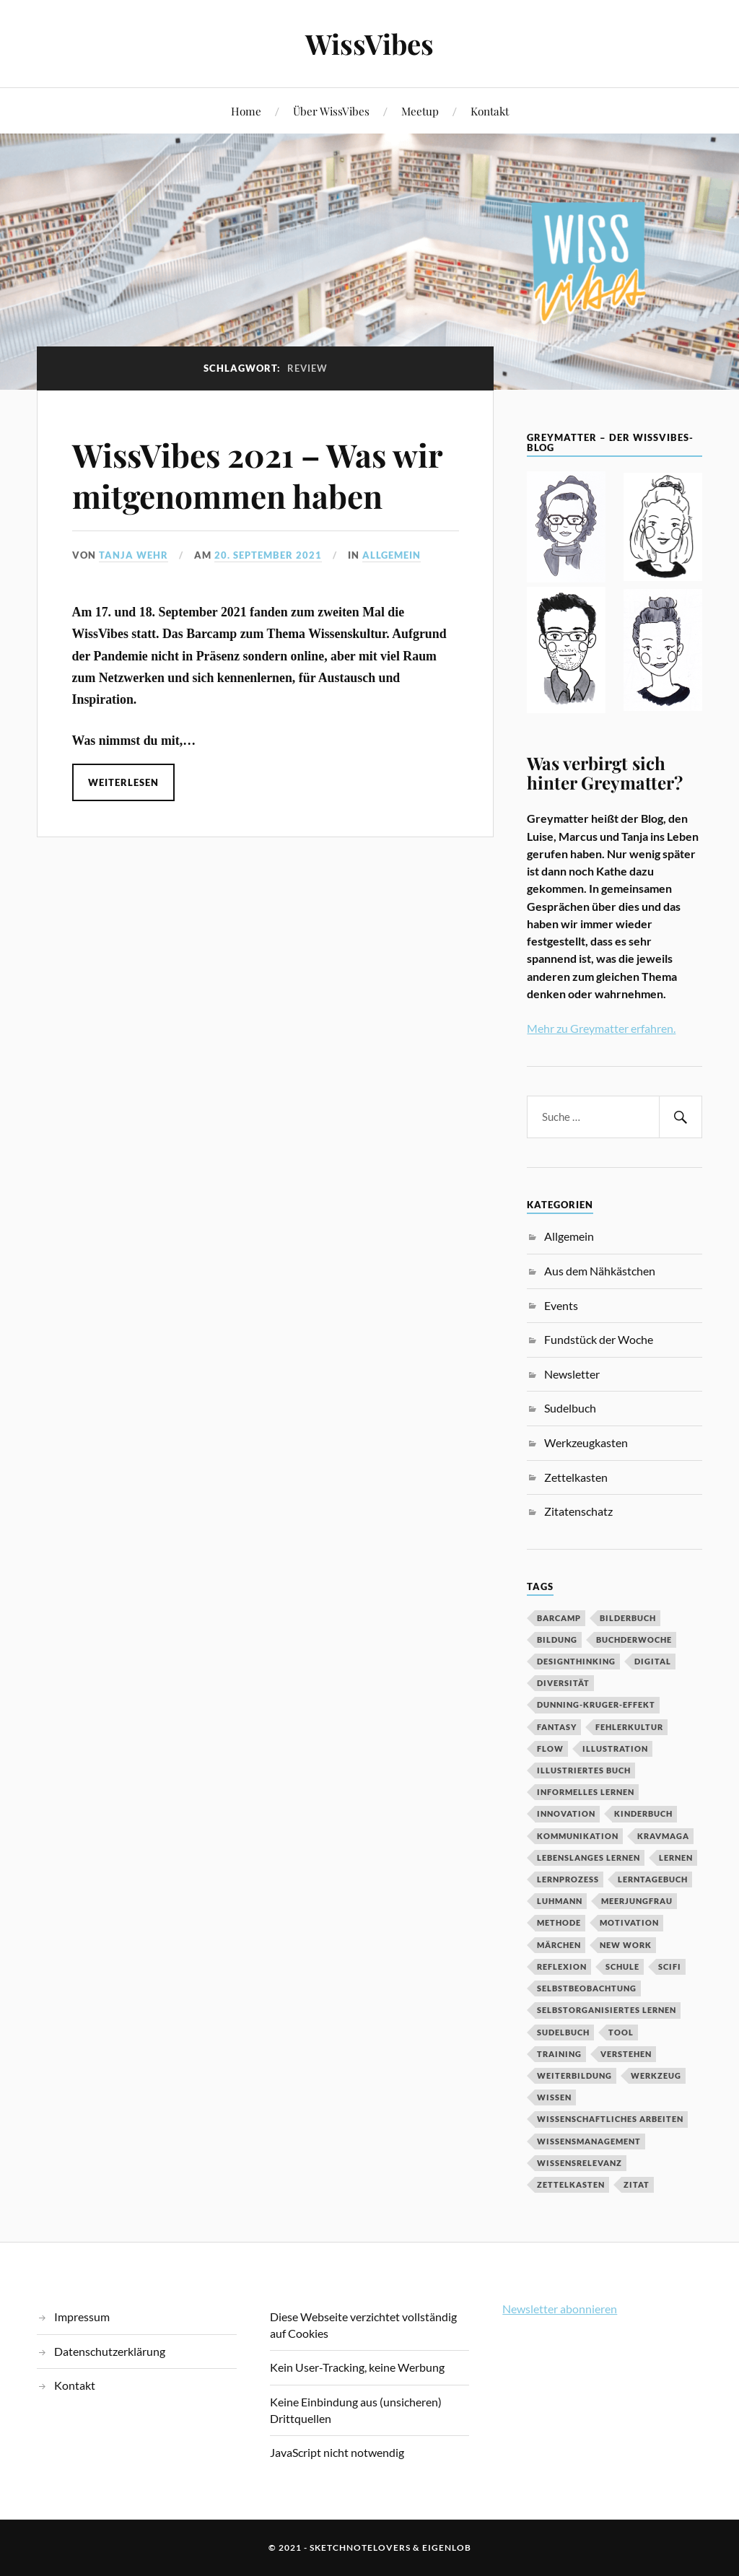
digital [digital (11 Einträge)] (652, 1661)
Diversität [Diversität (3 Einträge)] (563, 1683)
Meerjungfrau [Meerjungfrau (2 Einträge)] (637, 1900)
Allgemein (391, 555)
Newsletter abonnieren (559, 2308)
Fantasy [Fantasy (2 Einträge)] (557, 1727)
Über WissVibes (331, 110)
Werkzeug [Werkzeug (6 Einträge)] (656, 2075)
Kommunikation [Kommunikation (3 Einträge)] (577, 1836)
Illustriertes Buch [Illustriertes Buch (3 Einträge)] (584, 1770)
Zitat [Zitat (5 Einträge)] (637, 2184)
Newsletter (572, 1374)
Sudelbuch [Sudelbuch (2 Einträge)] (563, 2032)
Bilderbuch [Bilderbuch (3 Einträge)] (628, 1618)
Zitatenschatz (578, 1511)
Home (246, 110)
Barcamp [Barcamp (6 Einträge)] (559, 1618)
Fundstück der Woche (598, 1339)
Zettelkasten (576, 1477)
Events (561, 1305)
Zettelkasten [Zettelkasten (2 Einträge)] (571, 2184)
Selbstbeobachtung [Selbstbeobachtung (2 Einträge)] (587, 1988)
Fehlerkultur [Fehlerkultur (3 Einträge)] (629, 1727)
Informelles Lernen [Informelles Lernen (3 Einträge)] (585, 1791)
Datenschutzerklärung (109, 2351)
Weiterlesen (123, 782)
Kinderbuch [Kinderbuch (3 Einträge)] (643, 1813)
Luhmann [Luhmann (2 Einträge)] (559, 1900)
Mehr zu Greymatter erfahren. (601, 1028)
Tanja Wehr (133, 555)
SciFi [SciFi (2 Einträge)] (669, 1966)
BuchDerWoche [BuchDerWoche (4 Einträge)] (634, 1639)
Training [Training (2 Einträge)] (559, 2053)
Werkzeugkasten (586, 1442)
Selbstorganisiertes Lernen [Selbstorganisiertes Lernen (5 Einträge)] (606, 2009)
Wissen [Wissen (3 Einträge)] (554, 2097)
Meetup (420, 110)
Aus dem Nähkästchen (599, 1271)
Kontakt (490, 110)
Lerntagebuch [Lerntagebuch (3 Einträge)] (653, 1879)
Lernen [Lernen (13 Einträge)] (676, 1857)
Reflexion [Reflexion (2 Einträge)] (562, 1966)
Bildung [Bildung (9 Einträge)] (557, 1639)
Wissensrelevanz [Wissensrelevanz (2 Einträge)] (579, 2162)
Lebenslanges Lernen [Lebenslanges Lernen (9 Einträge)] (588, 1857)
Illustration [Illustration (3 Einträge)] (615, 1748)
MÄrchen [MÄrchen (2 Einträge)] (559, 1945)
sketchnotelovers (360, 2547)
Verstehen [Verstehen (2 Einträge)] (626, 2053)
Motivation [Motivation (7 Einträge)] (629, 1922)
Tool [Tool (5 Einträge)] (621, 2032)
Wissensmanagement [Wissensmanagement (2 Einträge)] (589, 2141)
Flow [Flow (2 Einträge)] (550, 1748)
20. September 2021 (268, 555)
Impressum (82, 2316)
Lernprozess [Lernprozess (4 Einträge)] (568, 1879)
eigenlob (446, 2547)
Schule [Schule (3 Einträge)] (622, 1966)
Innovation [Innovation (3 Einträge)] (566, 1813)
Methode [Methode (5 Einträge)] (559, 1922)
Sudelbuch (570, 1408)
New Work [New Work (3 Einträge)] (626, 1945)
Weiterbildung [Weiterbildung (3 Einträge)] (574, 2075)
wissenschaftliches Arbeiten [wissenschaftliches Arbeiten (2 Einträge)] (610, 2118)
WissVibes (369, 43)
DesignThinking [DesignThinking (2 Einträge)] (576, 1661)
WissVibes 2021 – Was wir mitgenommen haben (257, 475)
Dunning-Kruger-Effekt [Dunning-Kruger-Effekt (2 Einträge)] (596, 1704)
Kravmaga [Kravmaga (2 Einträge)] (663, 1836)
